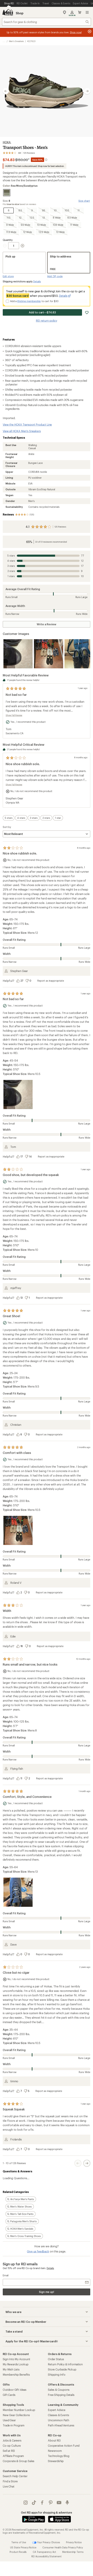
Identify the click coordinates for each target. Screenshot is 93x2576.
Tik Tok (34, 2502)
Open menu (87, 12)
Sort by (7, 827)
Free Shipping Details (61, 2394)
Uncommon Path (58, 2420)
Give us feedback (38, 2251)
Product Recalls (18, 2551)
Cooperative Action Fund (63, 2445)
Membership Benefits (16, 2374)
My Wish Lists (11, 2369)
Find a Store (10, 2481)
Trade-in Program (13, 2425)
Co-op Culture (12, 2445)
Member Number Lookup (19, 2409)
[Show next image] (87, 91)
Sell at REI (9, 2450)
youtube (59, 2502)
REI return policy (46, 320)
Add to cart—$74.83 (42, 312)
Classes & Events (58, 2415)
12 (45, 560)
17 (45, 565)
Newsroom (55, 2450)
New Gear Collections (16, 2415)
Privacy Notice (74, 2542)
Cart (80, 12)
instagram (25, 2502)
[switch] (8, 818)
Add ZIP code (55, 276)
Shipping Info (56, 2374)
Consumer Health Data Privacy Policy (62, 2547)
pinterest (50, 2502)
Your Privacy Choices (46, 2542)
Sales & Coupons (58, 2389)
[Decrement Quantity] (5, 245)
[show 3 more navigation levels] (4, 41)
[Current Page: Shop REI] (9, 3)
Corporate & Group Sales (18, 2461)
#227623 (31, 41)
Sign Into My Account (16, 2359)
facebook (42, 2502)
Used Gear (9, 2420)
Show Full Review (14, 715)
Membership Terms (72, 2551)
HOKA (7, 142)
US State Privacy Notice (23, 2547)
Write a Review (46, 624)
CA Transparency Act (44, 2551)
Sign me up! (46, 2291)
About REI (54, 2440)
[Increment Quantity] (22, 245)
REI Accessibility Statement (46, 2556)
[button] (46, 91)
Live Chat (8, 2486)
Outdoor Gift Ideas (14, 2389)
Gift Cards (9, 2394)
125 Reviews (60, 526)
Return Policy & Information (65, 2364)
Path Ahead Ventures (61, 2425)
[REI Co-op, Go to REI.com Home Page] (7, 12)
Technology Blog (58, 2455)
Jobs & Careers (12, 2440)
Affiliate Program (13, 2455)
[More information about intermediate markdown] (46, 159)
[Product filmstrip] (46, 654)
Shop (19, 13)
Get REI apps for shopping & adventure (46, 2512)
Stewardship (56, 2461)
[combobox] (46, 22)
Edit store (8, 276)
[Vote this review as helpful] (21, 981)
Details (37, 281)
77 (45, 555)
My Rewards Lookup (15, 2364)
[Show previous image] (6, 91)
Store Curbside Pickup (62, 2369)
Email (5, 2275)
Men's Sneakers (16, 41)
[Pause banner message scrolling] (89, 31)
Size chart (84, 200)
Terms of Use (18, 2542)
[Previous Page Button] (77, 2163)
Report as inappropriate (50, 980)
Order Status (56, 2359)
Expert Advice (56, 2409)
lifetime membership (29, 301)
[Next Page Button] (86, 2163)
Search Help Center (15, 2476)
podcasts (67, 2502)
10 (45, 576)
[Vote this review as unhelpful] (29, 981)
